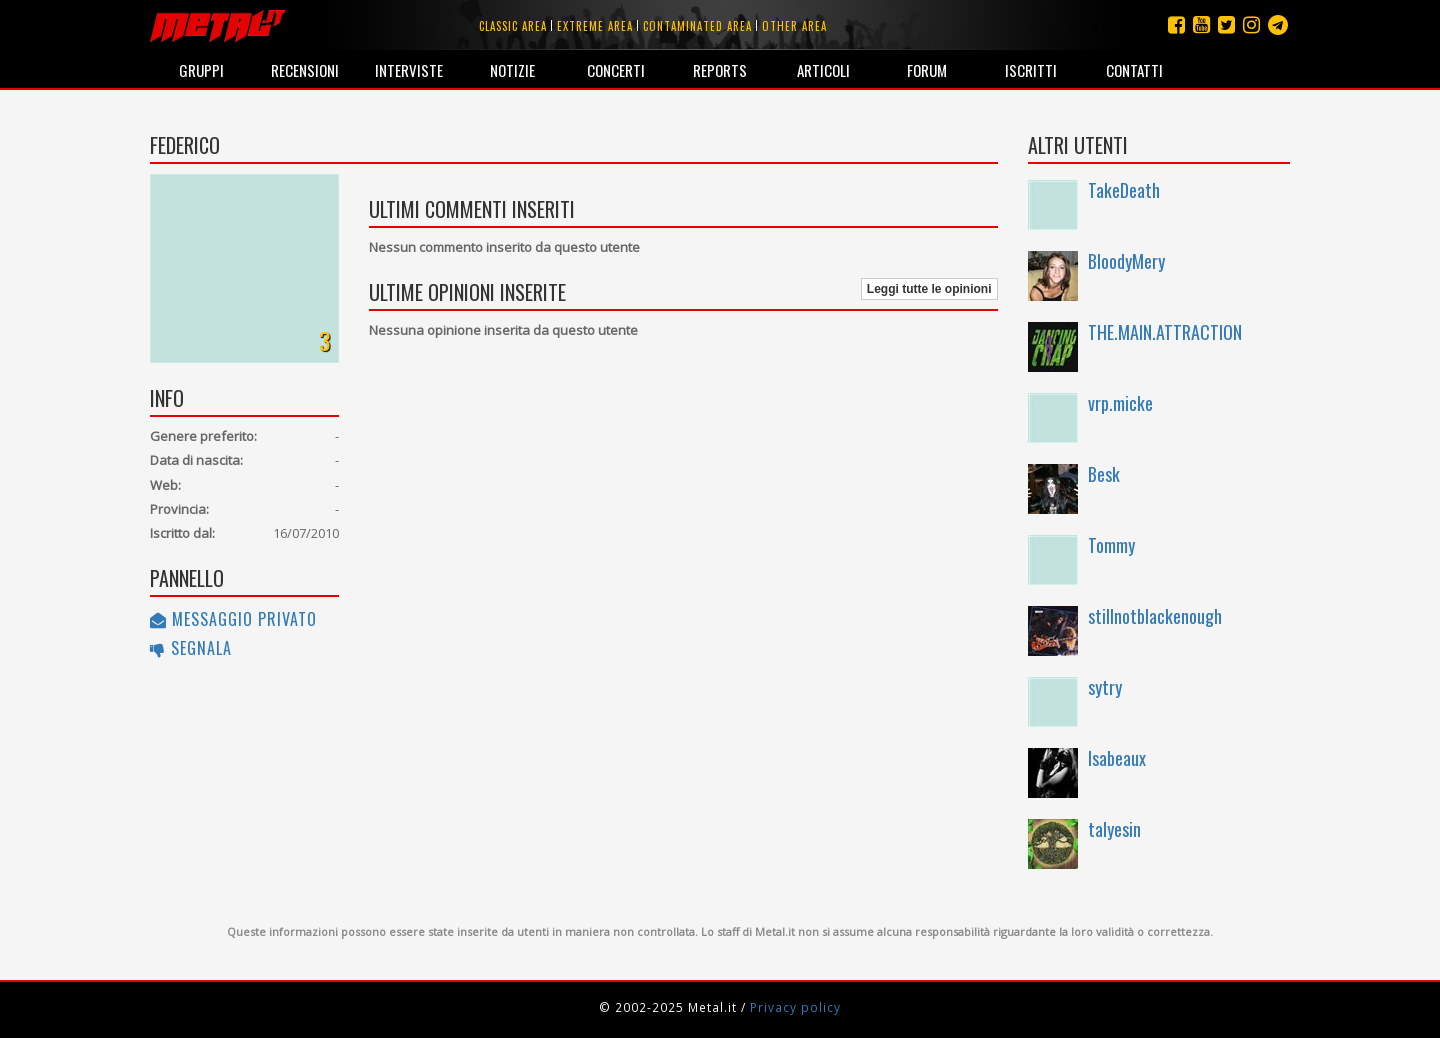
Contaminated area (697, 26)
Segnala (191, 648)
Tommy (1111, 545)
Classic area (513, 26)
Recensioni (305, 70)
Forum (927, 70)
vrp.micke (1120, 403)
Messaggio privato (233, 619)
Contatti (1134, 70)
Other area (794, 26)
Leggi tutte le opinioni (929, 289)
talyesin (1114, 829)
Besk (1104, 474)
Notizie (512, 70)
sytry (1105, 687)
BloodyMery (1126, 261)
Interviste (409, 70)
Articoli (823, 70)
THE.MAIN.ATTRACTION (1165, 332)
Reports (720, 70)
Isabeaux (1117, 758)
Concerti (616, 70)
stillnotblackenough (1155, 616)
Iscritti (1031, 70)
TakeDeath (1124, 190)
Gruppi (201, 70)
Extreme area (595, 26)
